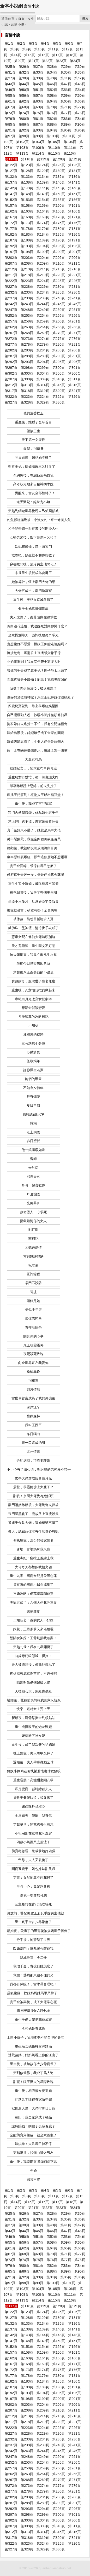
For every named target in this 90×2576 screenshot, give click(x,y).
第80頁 (24, 119)
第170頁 (58, 217)
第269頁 (42, 333)
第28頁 (52, 67)
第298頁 (27, 368)
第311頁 (74, 379)
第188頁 (27, 240)
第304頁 (42, 373)
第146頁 (74, 188)
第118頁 (27, 159)
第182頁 (11, 234)
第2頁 (21, 43)
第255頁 (58, 315)
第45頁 (38, 84)
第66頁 (79, 101)
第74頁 (24, 113)
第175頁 (58, 223)
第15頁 (29, 55)
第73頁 (10, 113)
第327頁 (11, 402)
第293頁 (27, 362)
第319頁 (42, 391)
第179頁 (42, 229)
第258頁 (27, 321)
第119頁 (43, 159)
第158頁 (27, 205)
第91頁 (10, 130)
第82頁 (52, 119)
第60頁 (79, 95)
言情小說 (17, 24)
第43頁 (10, 84)
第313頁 (27, 385)
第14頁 (15, 55)
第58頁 (52, 95)
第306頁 (74, 373)
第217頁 (11, 275)
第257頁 (11, 321)
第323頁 (27, 396)
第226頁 (74, 281)
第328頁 (27, 402)
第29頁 (65, 67)
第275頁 (58, 339)
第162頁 (11, 211)
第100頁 (53, 136)
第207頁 (11, 263)
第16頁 (43, 55)
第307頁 (11, 379)
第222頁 (11, 281)
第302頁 (11, 373)
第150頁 (58, 194)
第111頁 (70, 148)
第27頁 (38, 67)
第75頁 (38, 113)
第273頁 (27, 339)
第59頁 (65, 95)
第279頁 (42, 344)
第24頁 (75, 61)
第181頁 (74, 229)
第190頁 (58, 240)
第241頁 (74, 298)
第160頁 (58, 205)
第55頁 (10, 95)
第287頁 (11, 356)
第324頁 (42, 396)
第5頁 (57, 43)
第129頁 (42, 171)
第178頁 (27, 229)
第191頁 (74, 240)
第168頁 (27, 217)
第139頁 (42, 182)
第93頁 (38, 130)
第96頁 (79, 130)
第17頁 (57, 55)
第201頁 (74, 252)
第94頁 (52, 130)
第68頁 (24, 107)
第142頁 (11, 188)
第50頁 (24, 90)
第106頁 (70, 142)
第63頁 (38, 101)
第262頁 (11, 327)
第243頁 (27, 304)
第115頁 (54, 153)
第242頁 (11, 304)
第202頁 (11, 258)
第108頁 (22, 148)
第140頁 (58, 182)
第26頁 (24, 67)
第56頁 (24, 95)
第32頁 (24, 72)
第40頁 (52, 78)
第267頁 (11, 333)
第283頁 (27, 350)
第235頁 (58, 292)
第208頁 (27, 263)
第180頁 (58, 229)
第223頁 (27, 281)
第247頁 (11, 310)
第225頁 (58, 281)
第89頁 (65, 124)
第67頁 (10, 107)
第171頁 (74, 217)
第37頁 (10, 78)
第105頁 (54, 142)
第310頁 (58, 379)
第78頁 (79, 113)
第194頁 (42, 246)
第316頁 (74, 385)
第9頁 (26, 49)
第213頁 (27, 269)
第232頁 (11, 292)
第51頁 (38, 90)
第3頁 (33, 43)
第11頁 (53, 49)
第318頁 (27, 391)
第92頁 (24, 130)
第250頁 (58, 310)
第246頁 (74, 304)
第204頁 (42, 258)
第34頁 (52, 72)
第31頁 (10, 72)
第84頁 (79, 119)
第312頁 (11, 385)
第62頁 (24, 101)
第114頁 (38, 153)
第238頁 (27, 298)
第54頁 (79, 90)
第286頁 (74, 350)
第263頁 (27, 327)
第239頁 (42, 298)
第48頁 (79, 84)
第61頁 (10, 101)
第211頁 (74, 263)
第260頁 (58, 321)
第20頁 (19, 61)
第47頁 (65, 84)
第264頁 (42, 327)
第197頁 (11, 252)
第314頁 (42, 385)
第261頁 (74, 321)
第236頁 (74, 292)
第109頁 (38, 148)
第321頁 (74, 391)
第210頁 (58, 263)
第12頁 (67, 49)
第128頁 (27, 171)
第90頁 (79, 124)
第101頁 (68, 136)
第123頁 (27, 165)
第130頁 (58, 171)
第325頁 (58, 396)
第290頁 (58, 356)
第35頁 (65, 72)
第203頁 (27, 258)
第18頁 (71, 55)
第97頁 (10, 136)
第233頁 (27, 292)
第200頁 (58, 252)
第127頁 (11, 171)
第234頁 (42, 292)
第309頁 (42, 379)
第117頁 (11, 159)
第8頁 (14, 49)
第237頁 (11, 298)
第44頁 (24, 84)
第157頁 (11, 205)
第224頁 (42, 281)
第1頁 (9, 43)
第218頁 (27, 275)
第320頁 (58, 391)
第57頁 (38, 95)
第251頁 (74, 310)
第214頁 (42, 269)
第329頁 (42, 402)
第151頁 (74, 194)
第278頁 (27, 344)
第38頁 (24, 78)
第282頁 (11, 350)
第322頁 (11, 396)
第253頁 (27, 315)
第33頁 (38, 72)
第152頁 (11, 200)
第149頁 (42, 194)
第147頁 (11, 194)
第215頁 (58, 269)
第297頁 (11, 368)
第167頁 (11, 217)
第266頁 (74, 327)
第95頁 (65, 130)
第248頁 (27, 310)
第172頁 (11, 223)
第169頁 (42, 217)
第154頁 (42, 200)
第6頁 (69, 43)
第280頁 (58, 344)
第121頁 (75, 159)
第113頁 (22, 153)
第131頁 (74, 171)
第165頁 (58, 211)
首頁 (21, 19)
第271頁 (74, 333)
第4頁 (45, 43)
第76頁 (52, 113)
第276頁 (74, 339)
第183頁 (27, 234)
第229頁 (42, 286)
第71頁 (65, 107)
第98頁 (24, 136)
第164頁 (42, 211)
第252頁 (11, 315)
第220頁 (58, 275)
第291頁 (74, 356)
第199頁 (42, 252)
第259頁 (42, 321)
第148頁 (27, 194)
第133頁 (27, 176)
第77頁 (65, 113)
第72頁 (79, 107)
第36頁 (79, 72)
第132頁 (11, 176)
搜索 (85, 18)
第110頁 (54, 148)
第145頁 (58, 188)
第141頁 (74, 182)
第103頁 (22, 142)
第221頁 (74, 275)
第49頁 (10, 90)
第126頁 (74, 165)
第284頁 (42, 350)
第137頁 (11, 182)
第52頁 (52, 90)
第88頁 (52, 124)
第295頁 (58, 362)
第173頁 (27, 223)
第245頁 (58, 304)
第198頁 (27, 252)
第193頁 (27, 246)
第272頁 (11, 339)
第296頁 (74, 362)
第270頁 (58, 333)
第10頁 (39, 49)
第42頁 (79, 78)
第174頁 (42, 223)
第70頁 (52, 107)
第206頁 (74, 258)
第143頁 (27, 188)
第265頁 (58, 327)
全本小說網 (11, 5)
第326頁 (74, 396)
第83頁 (65, 119)
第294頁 (42, 362)
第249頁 (42, 310)
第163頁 (27, 211)
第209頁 (42, 263)
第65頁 (65, 101)
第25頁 (10, 67)
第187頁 (11, 240)
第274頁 (42, 339)
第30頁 (79, 67)
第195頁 (58, 246)
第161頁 (74, 205)
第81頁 (38, 119)
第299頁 (42, 368)
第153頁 (27, 200)
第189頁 (42, 240)
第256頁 (74, 315)
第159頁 (42, 205)
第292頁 (11, 362)
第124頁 (42, 165)
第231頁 (74, 286)
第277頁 (11, 344)
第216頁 (74, 269)
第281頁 (74, 344)
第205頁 (58, 258)
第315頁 (58, 385)
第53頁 (65, 90)
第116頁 (70, 153)
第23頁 (61, 61)
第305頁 (58, 373)
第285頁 (58, 350)
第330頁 (58, 402)
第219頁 (42, 275)
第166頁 (74, 211)
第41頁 (65, 78)
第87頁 (38, 124)
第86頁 (24, 124)
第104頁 (38, 142)
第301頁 (74, 368)
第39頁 (38, 78)
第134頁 (42, 176)
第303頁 (27, 373)
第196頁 (74, 246)
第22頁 (47, 61)
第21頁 (33, 61)
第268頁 (27, 333)
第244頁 (42, 304)
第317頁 (11, 391)
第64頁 (52, 101)
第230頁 (58, 286)
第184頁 (42, 234)
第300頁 (58, 368)
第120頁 (59, 159)
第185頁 (58, 234)
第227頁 (11, 286)
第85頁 (10, 124)
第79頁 (10, 119)
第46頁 (52, 84)
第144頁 (42, 188)
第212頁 (11, 269)
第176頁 (74, 223)
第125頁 (58, 165)
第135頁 (58, 176)
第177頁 (11, 229)
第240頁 (58, 298)
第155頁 (58, 200)
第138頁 (27, 182)
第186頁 (74, 234)
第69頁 (38, 107)
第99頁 (38, 136)
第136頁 (74, 176)
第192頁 (11, 246)
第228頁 (27, 286)
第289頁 (42, 356)
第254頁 (42, 315)
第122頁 (11, 165)
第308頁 (27, 379)
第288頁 (27, 356)
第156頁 (74, 200)
